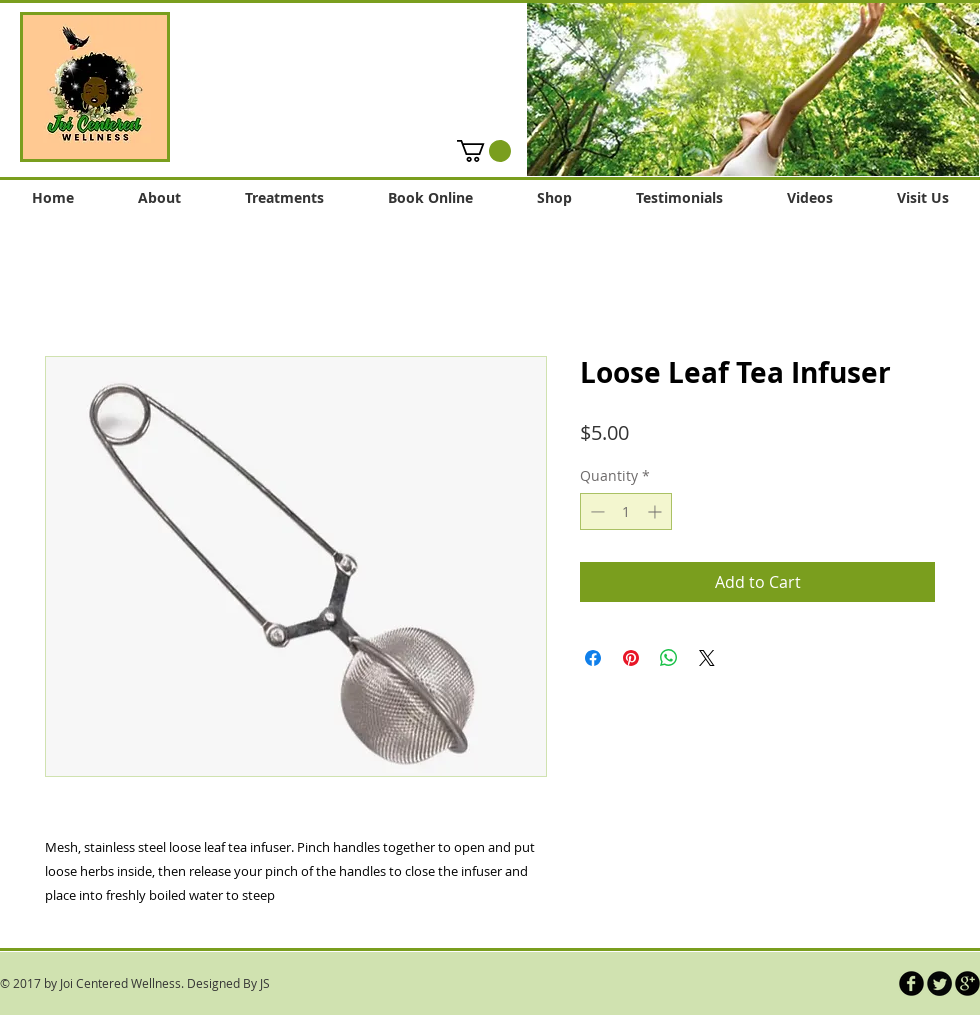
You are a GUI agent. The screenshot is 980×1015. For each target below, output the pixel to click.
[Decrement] (595, 511)
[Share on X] (707, 658)
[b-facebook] (911, 983)
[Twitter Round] (939, 983)
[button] (753, 89)
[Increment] (656, 511)
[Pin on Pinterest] (631, 658)
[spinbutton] (626, 511)
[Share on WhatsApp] (669, 658)
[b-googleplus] (967, 983)
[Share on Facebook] (593, 658)
